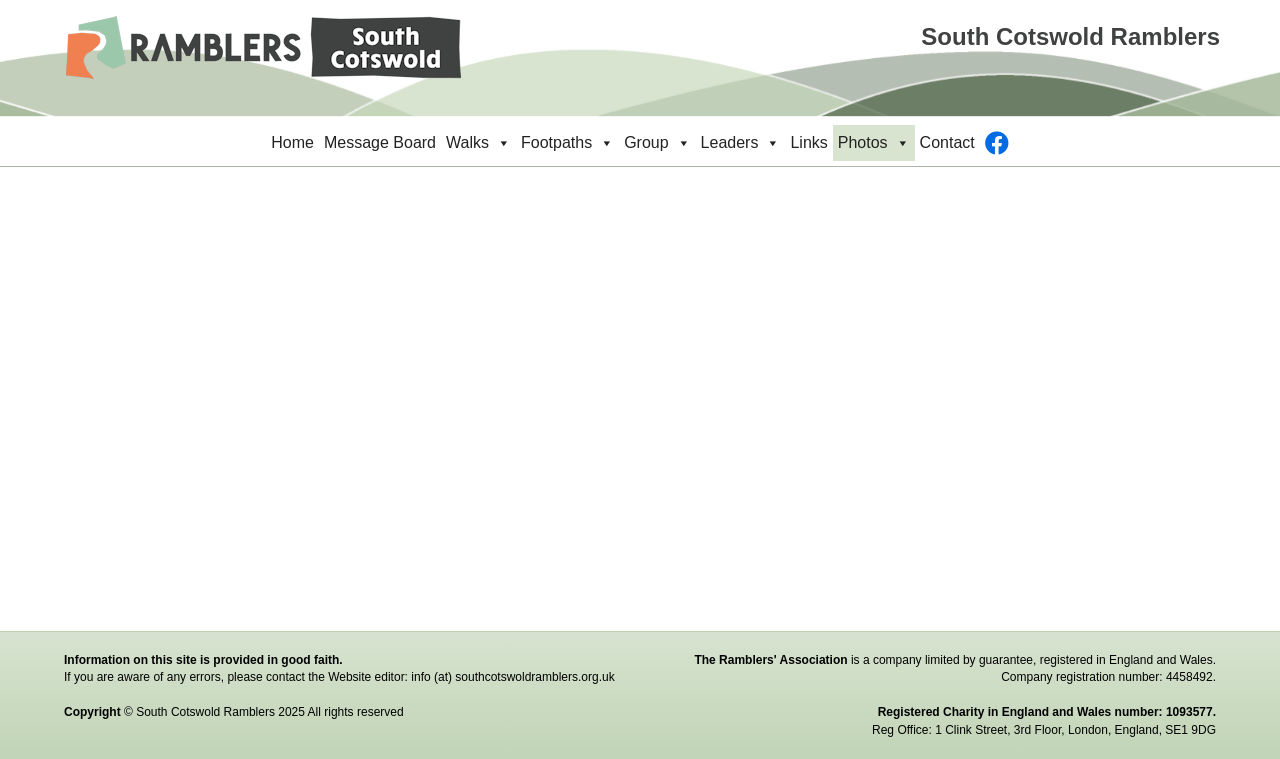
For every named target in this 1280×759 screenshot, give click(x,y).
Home (292, 142)
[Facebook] (997, 143)
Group (657, 143)
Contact (947, 142)
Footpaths (567, 143)
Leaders (741, 143)
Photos (874, 143)
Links (808, 142)
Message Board (380, 142)
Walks (478, 143)
